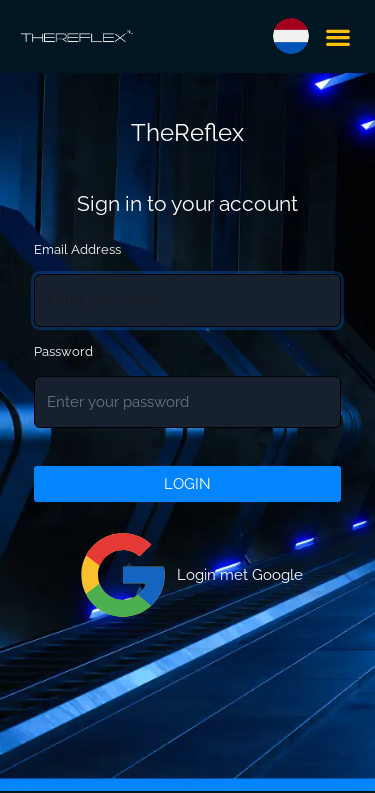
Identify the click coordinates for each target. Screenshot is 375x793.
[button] (338, 36)
